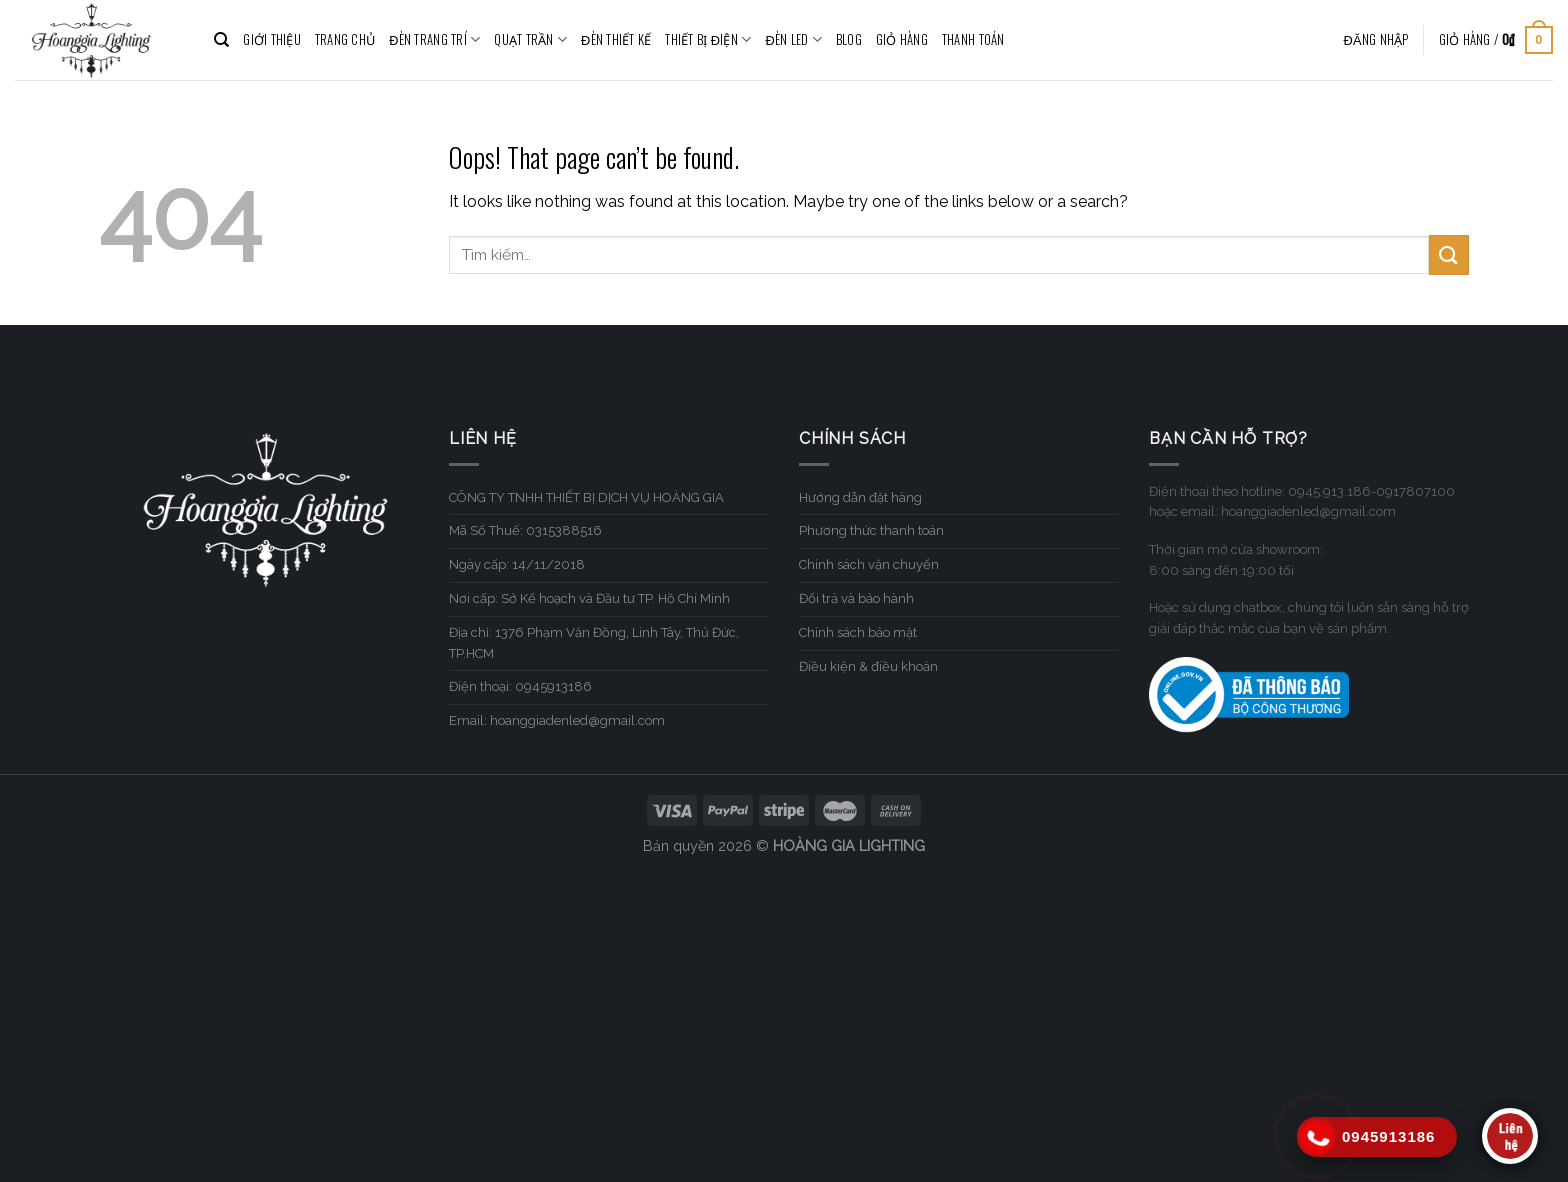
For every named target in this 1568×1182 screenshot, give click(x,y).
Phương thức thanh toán (871, 530)
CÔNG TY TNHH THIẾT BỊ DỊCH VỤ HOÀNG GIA (586, 497)
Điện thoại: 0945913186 (520, 686)
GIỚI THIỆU (272, 39)
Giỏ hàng (902, 39)
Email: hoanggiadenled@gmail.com (557, 720)
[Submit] (1449, 254)
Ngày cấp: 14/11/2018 (517, 564)
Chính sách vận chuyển (869, 564)
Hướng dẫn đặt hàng (860, 497)
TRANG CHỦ (345, 39)
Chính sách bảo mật (858, 632)
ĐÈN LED (793, 40)
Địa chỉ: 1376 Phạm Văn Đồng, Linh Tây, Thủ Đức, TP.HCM (594, 643)
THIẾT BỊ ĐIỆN (708, 40)
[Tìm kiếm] (221, 40)
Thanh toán (973, 39)
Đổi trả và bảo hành (856, 598)
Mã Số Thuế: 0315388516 (525, 530)
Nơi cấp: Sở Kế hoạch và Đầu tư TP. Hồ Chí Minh (589, 598)
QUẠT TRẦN (530, 40)
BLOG (849, 39)
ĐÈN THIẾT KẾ (616, 39)
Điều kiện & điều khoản (868, 666)
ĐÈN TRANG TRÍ (434, 40)
